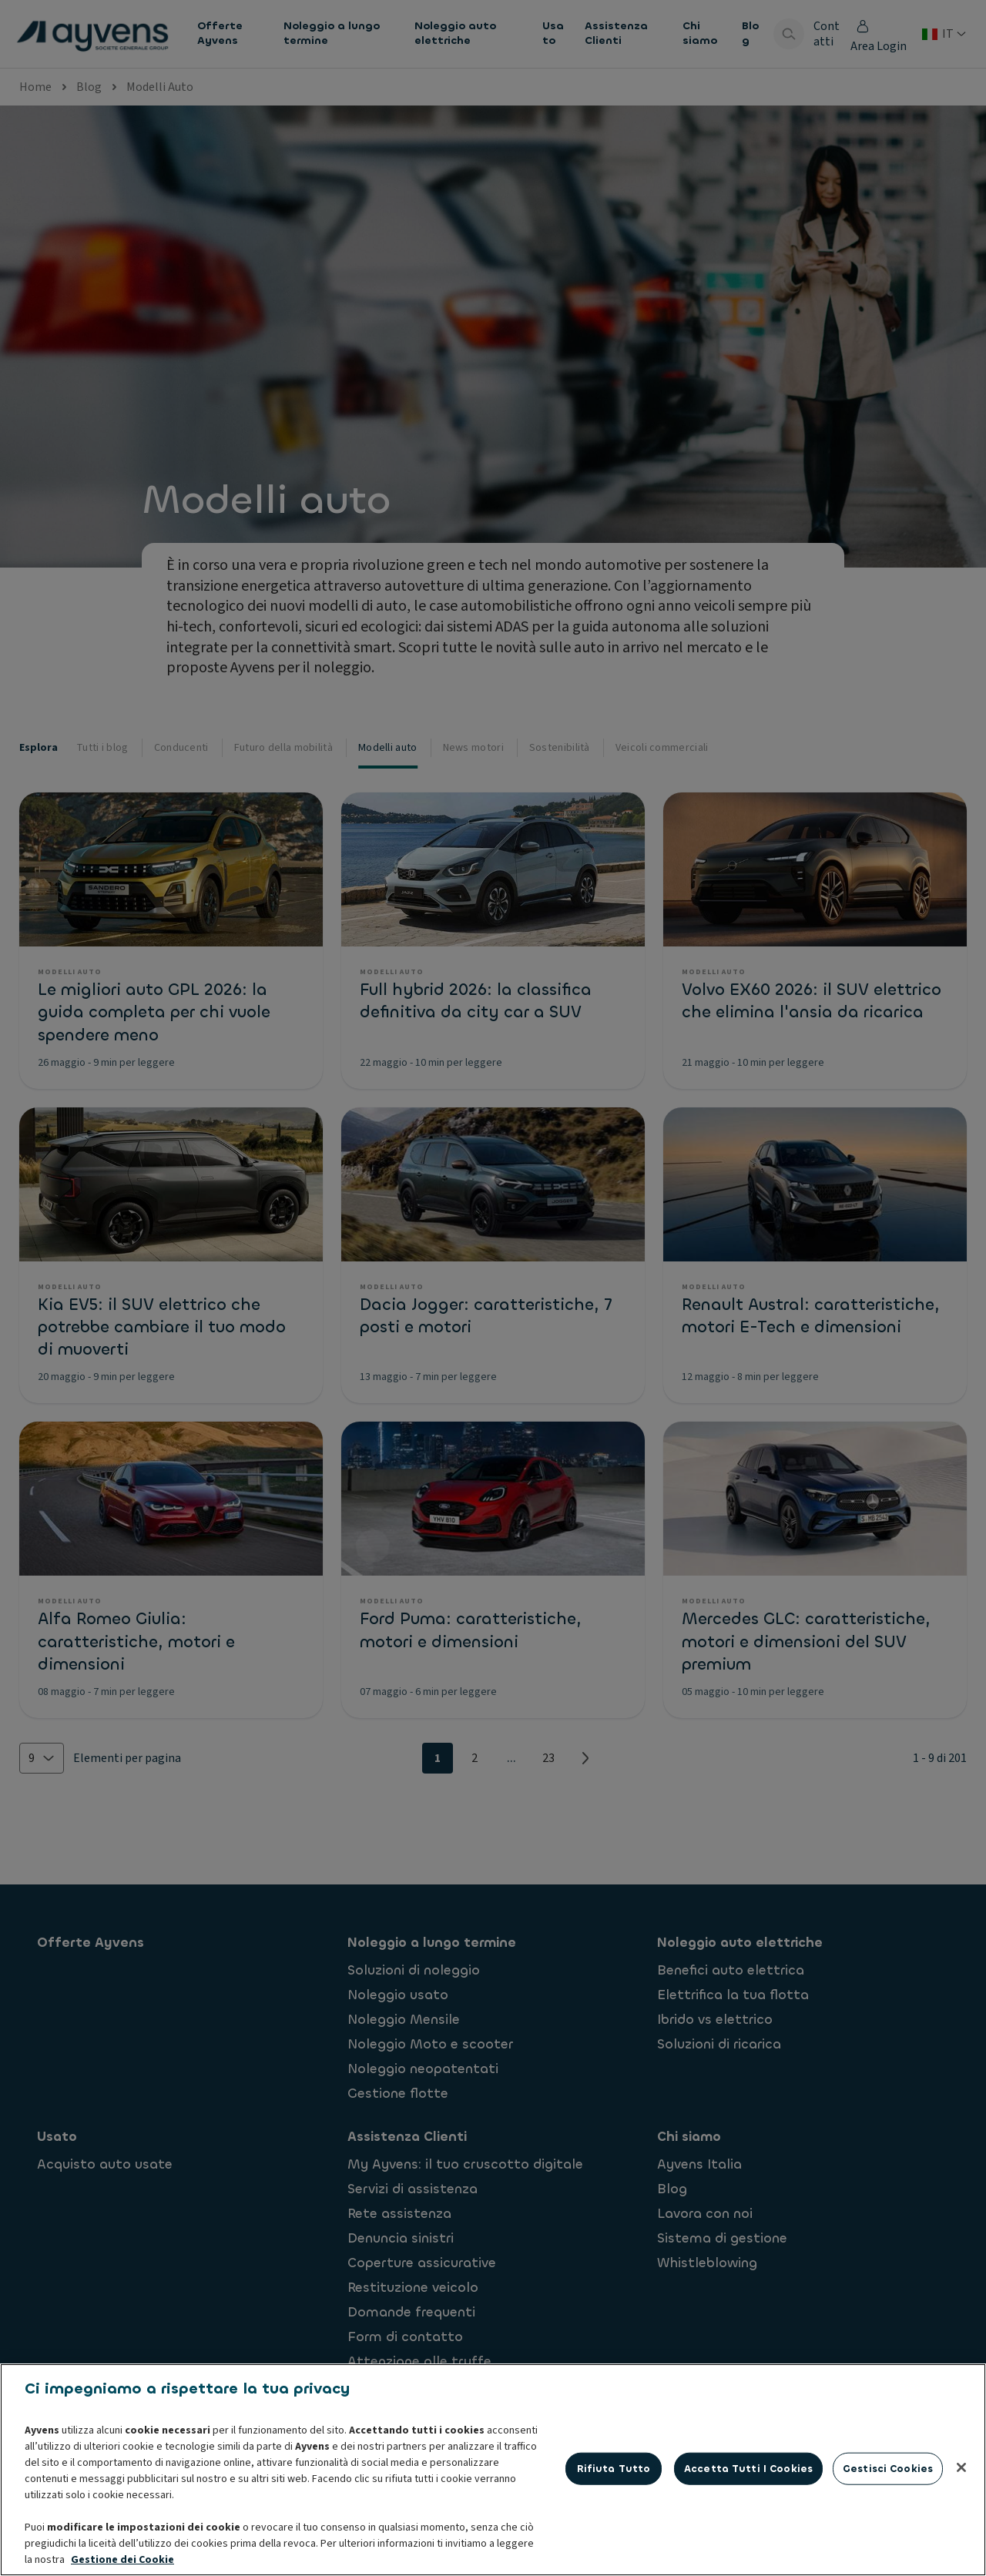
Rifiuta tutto (614, 2468)
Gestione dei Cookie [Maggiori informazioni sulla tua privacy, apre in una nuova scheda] (122, 2560)
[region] (493, 2469)
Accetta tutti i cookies (748, 2468)
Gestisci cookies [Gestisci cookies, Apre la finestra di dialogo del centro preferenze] (888, 2468)
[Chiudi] (961, 2467)
